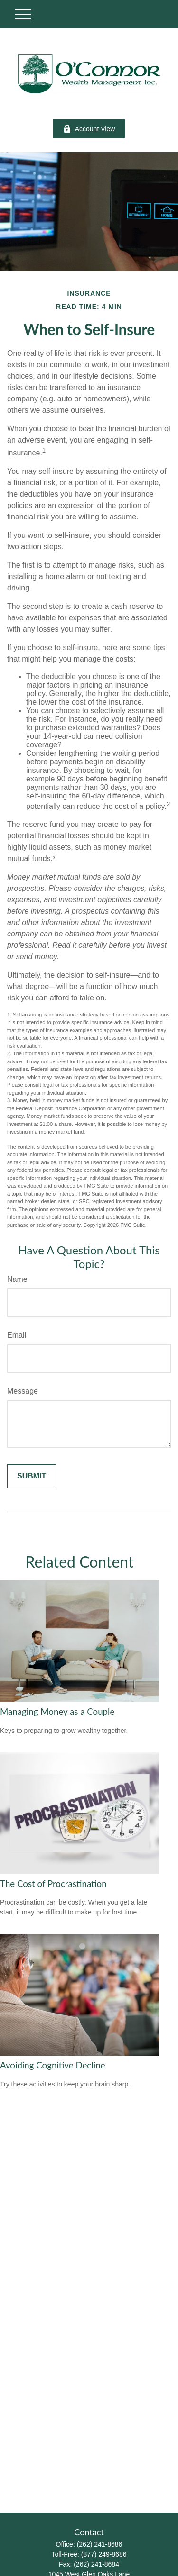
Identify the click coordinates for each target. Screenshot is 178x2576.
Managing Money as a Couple (57, 1711)
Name (17, 1279)
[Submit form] (31, 1476)
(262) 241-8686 (99, 2544)
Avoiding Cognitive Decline (52, 2065)
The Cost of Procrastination (53, 1883)
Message (22, 1391)
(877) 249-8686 (104, 2554)
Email (16, 1335)
